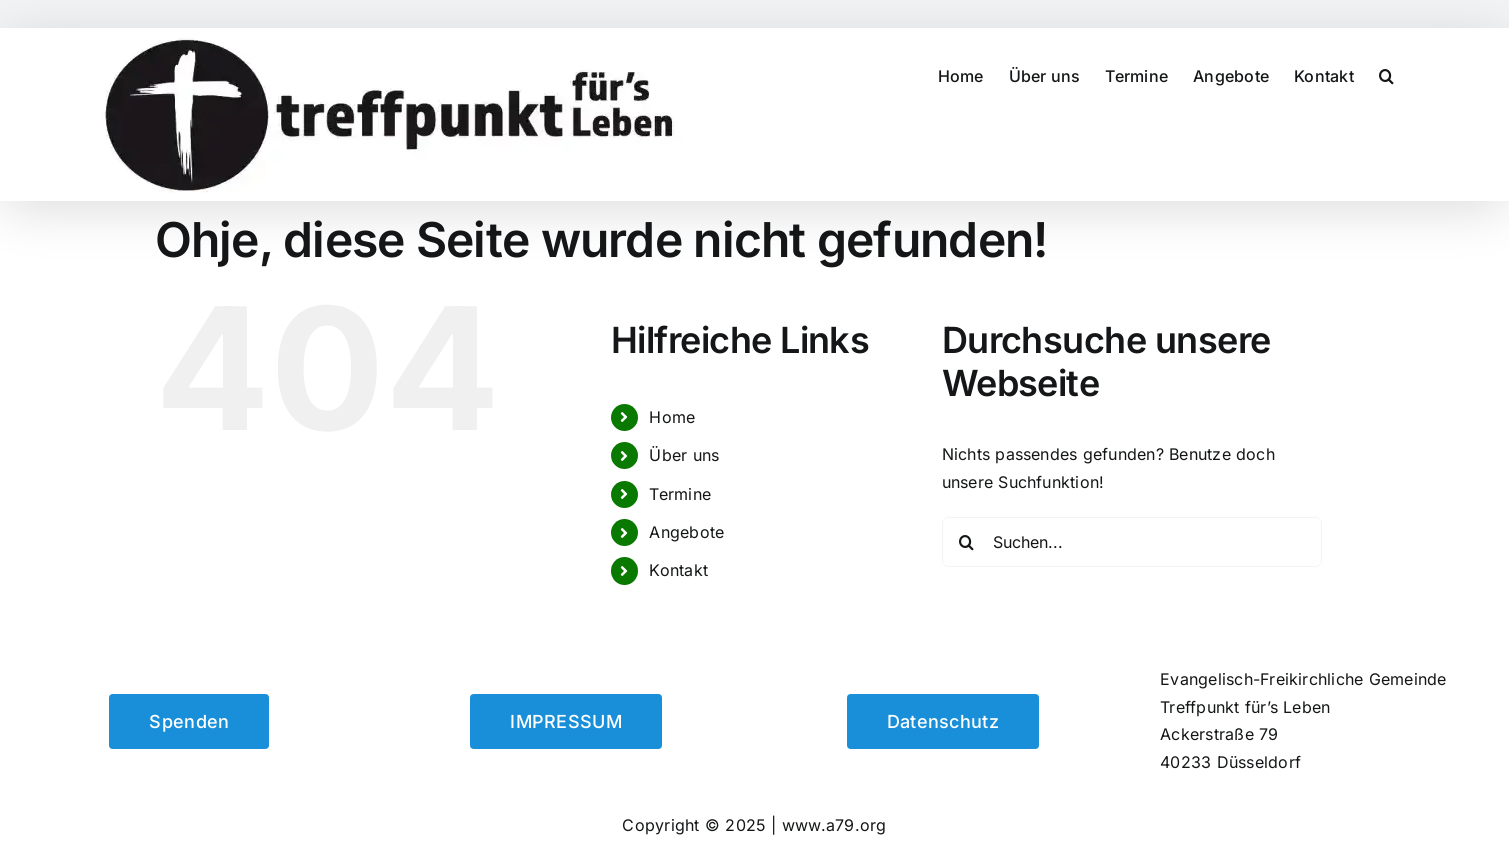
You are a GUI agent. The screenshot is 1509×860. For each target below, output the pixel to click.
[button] (1386, 75)
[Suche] (967, 542)
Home (672, 417)
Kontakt (678, 570)
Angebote (686, 532)
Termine (680, 494)
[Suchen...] (1132, 542)
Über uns (684, 455)
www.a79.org (834, 825)
